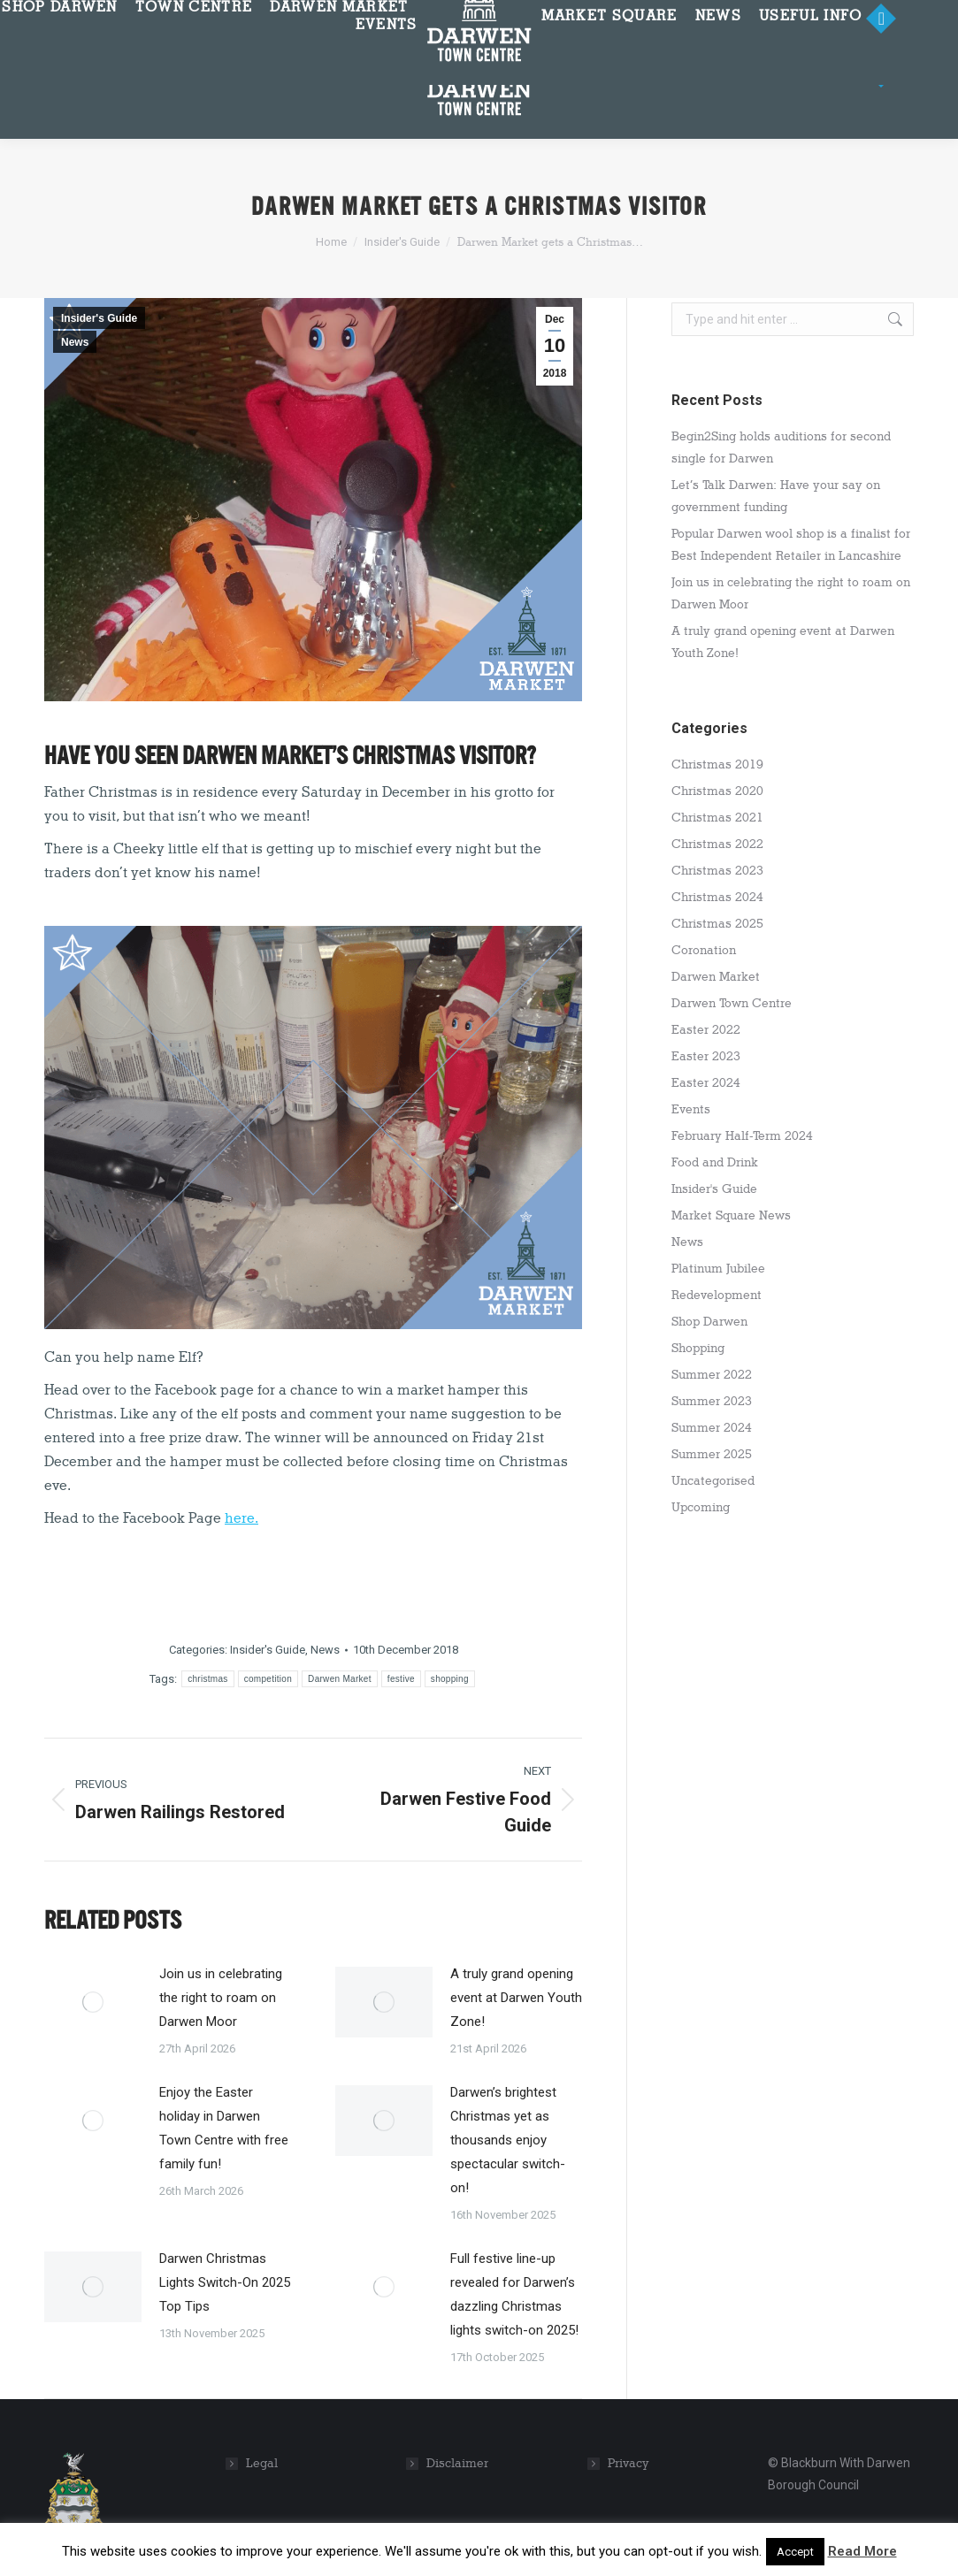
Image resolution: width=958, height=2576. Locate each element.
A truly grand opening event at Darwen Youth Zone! (516, 1997)
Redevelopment (716, 1295)
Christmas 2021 (717, 817)
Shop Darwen (709, 1321)
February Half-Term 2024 (742, 1135)
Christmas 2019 (717, 764)
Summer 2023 (711, 1401)
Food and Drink (714, 1162)
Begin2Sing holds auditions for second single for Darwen (781, 447)
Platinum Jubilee (718, 1268)
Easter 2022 (705, 1029)
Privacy (628, 2463)
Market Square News (731, 1215)
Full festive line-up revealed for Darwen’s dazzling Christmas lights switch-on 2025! (514, 2294)
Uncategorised (713, 1480)
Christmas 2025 (717, 923)
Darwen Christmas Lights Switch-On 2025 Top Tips (224, 2282)
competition (268, 1679)
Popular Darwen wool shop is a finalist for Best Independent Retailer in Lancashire (790, 544)
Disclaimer (457, 2463)
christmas (207, 1679)
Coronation (703, 950)
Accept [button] (795, 2551)
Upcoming (700, 1507)
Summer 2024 (711, 1427)
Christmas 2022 (717, 844)
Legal (262, 2463)
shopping (450, 1679)
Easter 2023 (705, 1056)
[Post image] (93, 2002)
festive (401, 1679)
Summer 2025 (711, 1454)
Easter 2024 (705, 1082)
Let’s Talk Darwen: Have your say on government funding (775, 496)
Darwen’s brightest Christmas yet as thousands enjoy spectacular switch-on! (507, 2140)
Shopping (697, 1348)
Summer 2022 (711, 1374)
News (74, 342)
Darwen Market (340, 1679)
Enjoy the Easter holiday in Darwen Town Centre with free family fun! (223, 2128)
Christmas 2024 (717, 897)
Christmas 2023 (717, 870)
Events (690, 1109)
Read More (862, 2551)
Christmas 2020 (717, 791)
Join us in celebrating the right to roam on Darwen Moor (220, 1997)
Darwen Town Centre (731, 1003)
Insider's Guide (99, 318)
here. (241, 1518)
